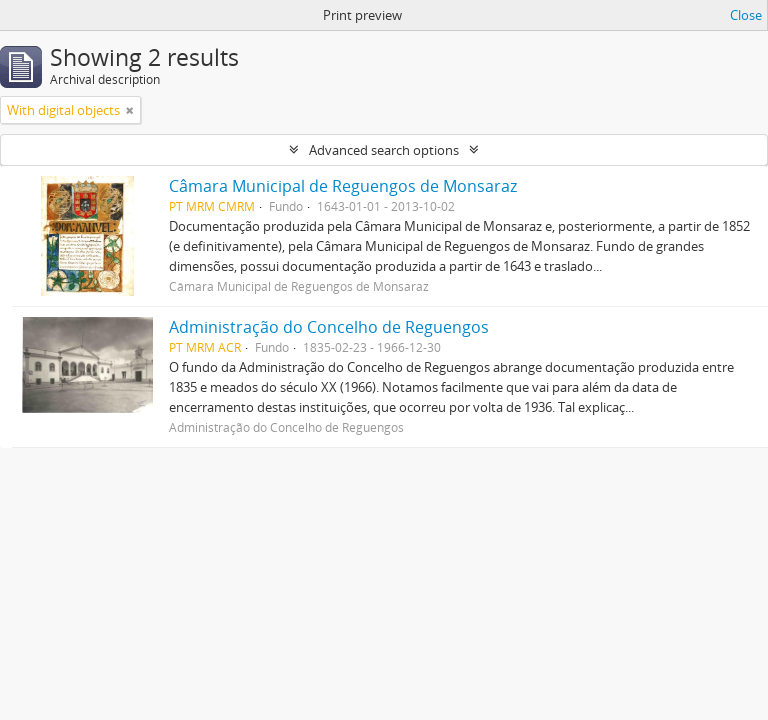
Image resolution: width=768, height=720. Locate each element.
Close (746, 15)
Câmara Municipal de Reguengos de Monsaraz (343, 186)
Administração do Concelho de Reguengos (329, 327)
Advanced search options (384, 150)
